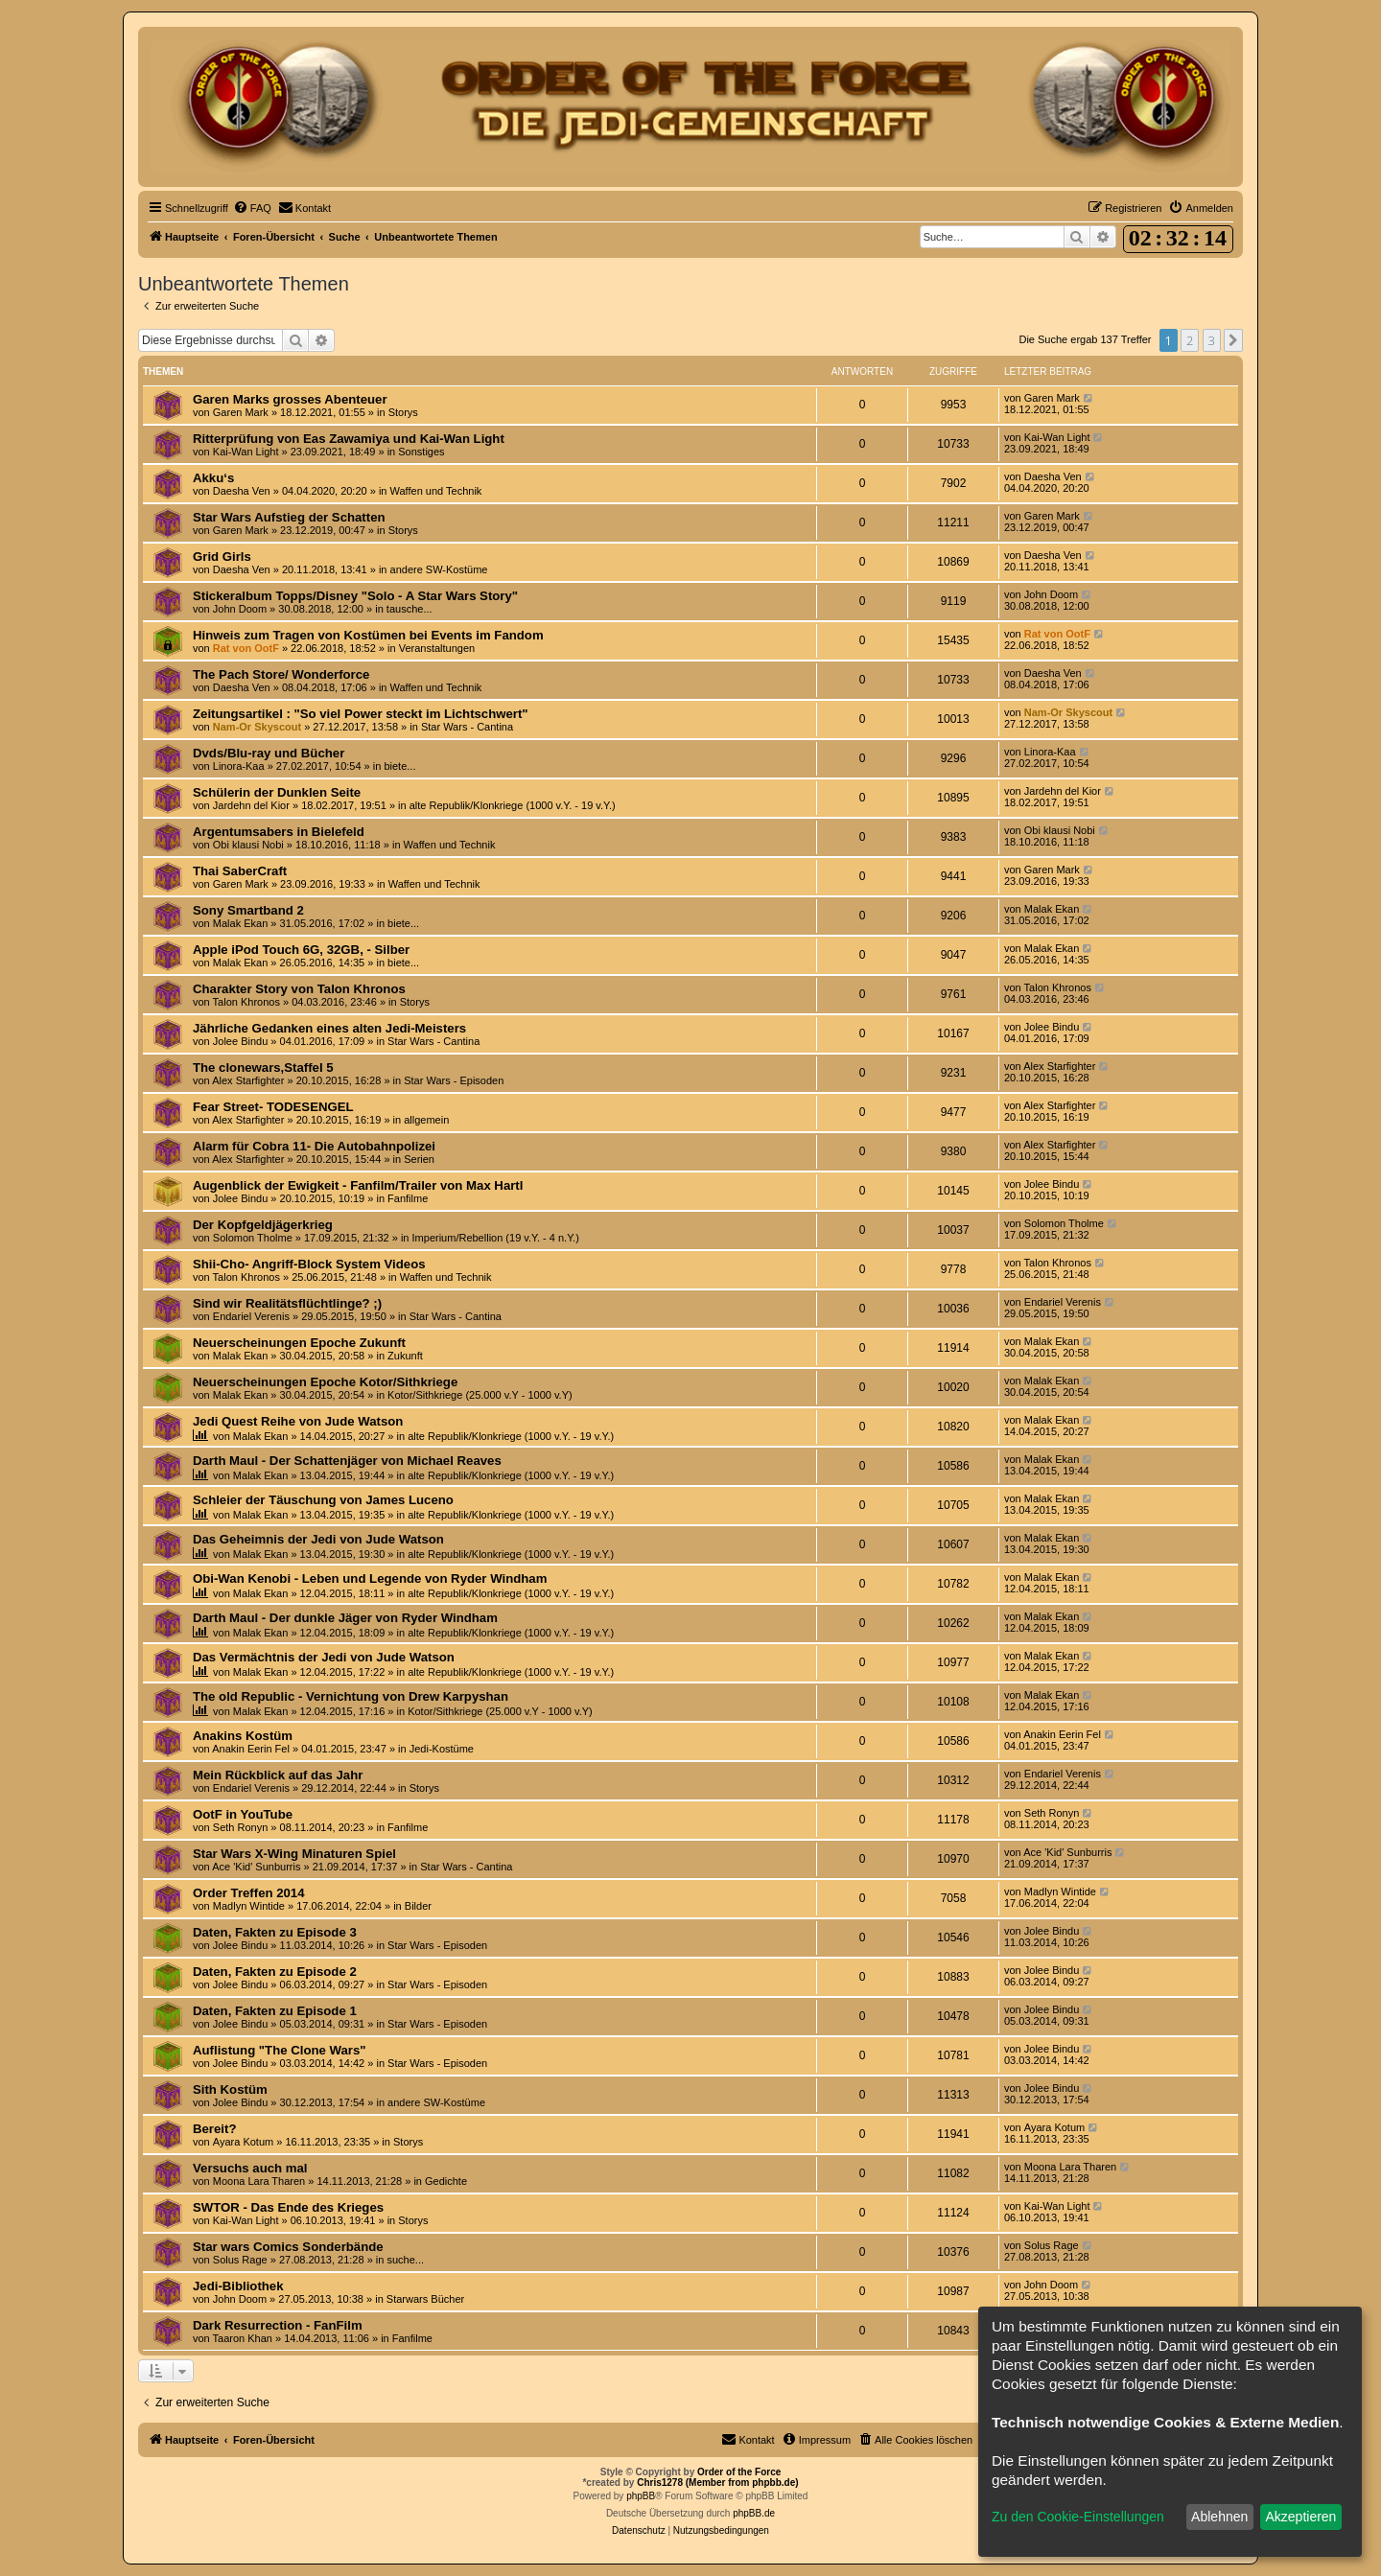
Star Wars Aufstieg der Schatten (289, 517)
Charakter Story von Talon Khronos (299, 989)
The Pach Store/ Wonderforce (281, 674)
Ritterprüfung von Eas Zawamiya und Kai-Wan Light (348, 438)
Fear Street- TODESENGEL (273, 1107)
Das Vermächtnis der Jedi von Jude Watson (324, 1657)
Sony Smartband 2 (248, 910)
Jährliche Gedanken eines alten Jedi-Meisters (329, 1028)
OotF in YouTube (243, 1814)
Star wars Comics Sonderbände (288, 2246)
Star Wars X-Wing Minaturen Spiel (294, 1853)
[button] (1233, 340)
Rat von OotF (246, 648)
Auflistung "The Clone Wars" (279, 2050)
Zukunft (405, 1355)
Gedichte (446, 2181)
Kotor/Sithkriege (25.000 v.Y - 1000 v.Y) (480, 1395)
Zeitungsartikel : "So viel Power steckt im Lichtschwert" (360, 714)
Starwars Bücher (425, 2299)
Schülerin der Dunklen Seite (277, 792)
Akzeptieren (1300, 2516)
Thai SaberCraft (240, 871)
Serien (419, 1159)
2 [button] (1189, 340)
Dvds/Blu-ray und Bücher (268, 753)
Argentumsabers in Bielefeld (278, 831)
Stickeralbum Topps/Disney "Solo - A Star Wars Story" (355, 596)
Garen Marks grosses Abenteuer (290, 399)
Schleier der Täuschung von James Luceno (323, 1500)
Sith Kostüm (230, 2089)
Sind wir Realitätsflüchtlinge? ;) (287, 1303)
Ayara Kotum (243, 2141)
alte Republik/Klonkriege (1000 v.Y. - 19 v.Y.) (513, 805)
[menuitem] (252, 208)
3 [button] (1211, 340)
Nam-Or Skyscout (257, 726)
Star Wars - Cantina (467, 726)
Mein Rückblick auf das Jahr (278, 1775)
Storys (403, 412)
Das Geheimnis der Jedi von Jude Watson (318, 1539)
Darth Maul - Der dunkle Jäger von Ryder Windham (345, 1618)
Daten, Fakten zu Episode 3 (275, 1932)
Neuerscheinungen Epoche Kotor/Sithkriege (325, 1382)
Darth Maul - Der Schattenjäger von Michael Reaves (347, 1460)
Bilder (418, 1906)
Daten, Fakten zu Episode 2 (275, 1971)
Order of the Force (739, 2472)
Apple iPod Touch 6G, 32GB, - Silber (301, 949)
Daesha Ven (241, 491)
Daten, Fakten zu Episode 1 (275, 2011)
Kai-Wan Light (246, 451)
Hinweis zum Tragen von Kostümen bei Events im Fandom (368, 635)
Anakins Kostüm (243, 1736)
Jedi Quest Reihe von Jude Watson (298, 1421)
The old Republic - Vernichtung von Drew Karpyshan (350, 1696)
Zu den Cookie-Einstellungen (1078, 2516)
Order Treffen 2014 (249, 1893)
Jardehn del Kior (251, 805)
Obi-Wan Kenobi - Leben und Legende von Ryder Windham (370, 1578)
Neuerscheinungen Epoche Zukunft (299, 1342)
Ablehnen (1219, 2516)
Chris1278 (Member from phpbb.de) (717, 2482)
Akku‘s (213, 478)
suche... (405, 2259)
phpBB (640, 2496)
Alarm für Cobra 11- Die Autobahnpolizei (314, 1146)
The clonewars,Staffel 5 (263, 1067)
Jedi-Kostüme (442, 1748)
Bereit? (214, 2129)
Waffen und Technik (436, 491)
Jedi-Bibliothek (238, 2286)
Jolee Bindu (241, 1041)
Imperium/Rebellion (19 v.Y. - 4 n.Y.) (495, 1237)
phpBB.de (754, 2513)
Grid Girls (222, 556)
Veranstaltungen (437, 648)
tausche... (409, 609)
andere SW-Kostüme (439, 569)
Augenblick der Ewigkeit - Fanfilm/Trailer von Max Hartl (358, 1185)
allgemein (426, 1120)
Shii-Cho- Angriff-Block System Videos (309, 1264)
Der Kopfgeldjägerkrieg (263, 1225)
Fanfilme (407, 1198)
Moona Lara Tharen (259, 2181)
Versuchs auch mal (250, 2168)
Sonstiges (421, 451)
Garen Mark (241, 412)
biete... (399, 766)
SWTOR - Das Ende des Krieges (288, 2207)
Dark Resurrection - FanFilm (278, 2325)
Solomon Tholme (253, 1237)
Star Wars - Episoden (453, 1080)
